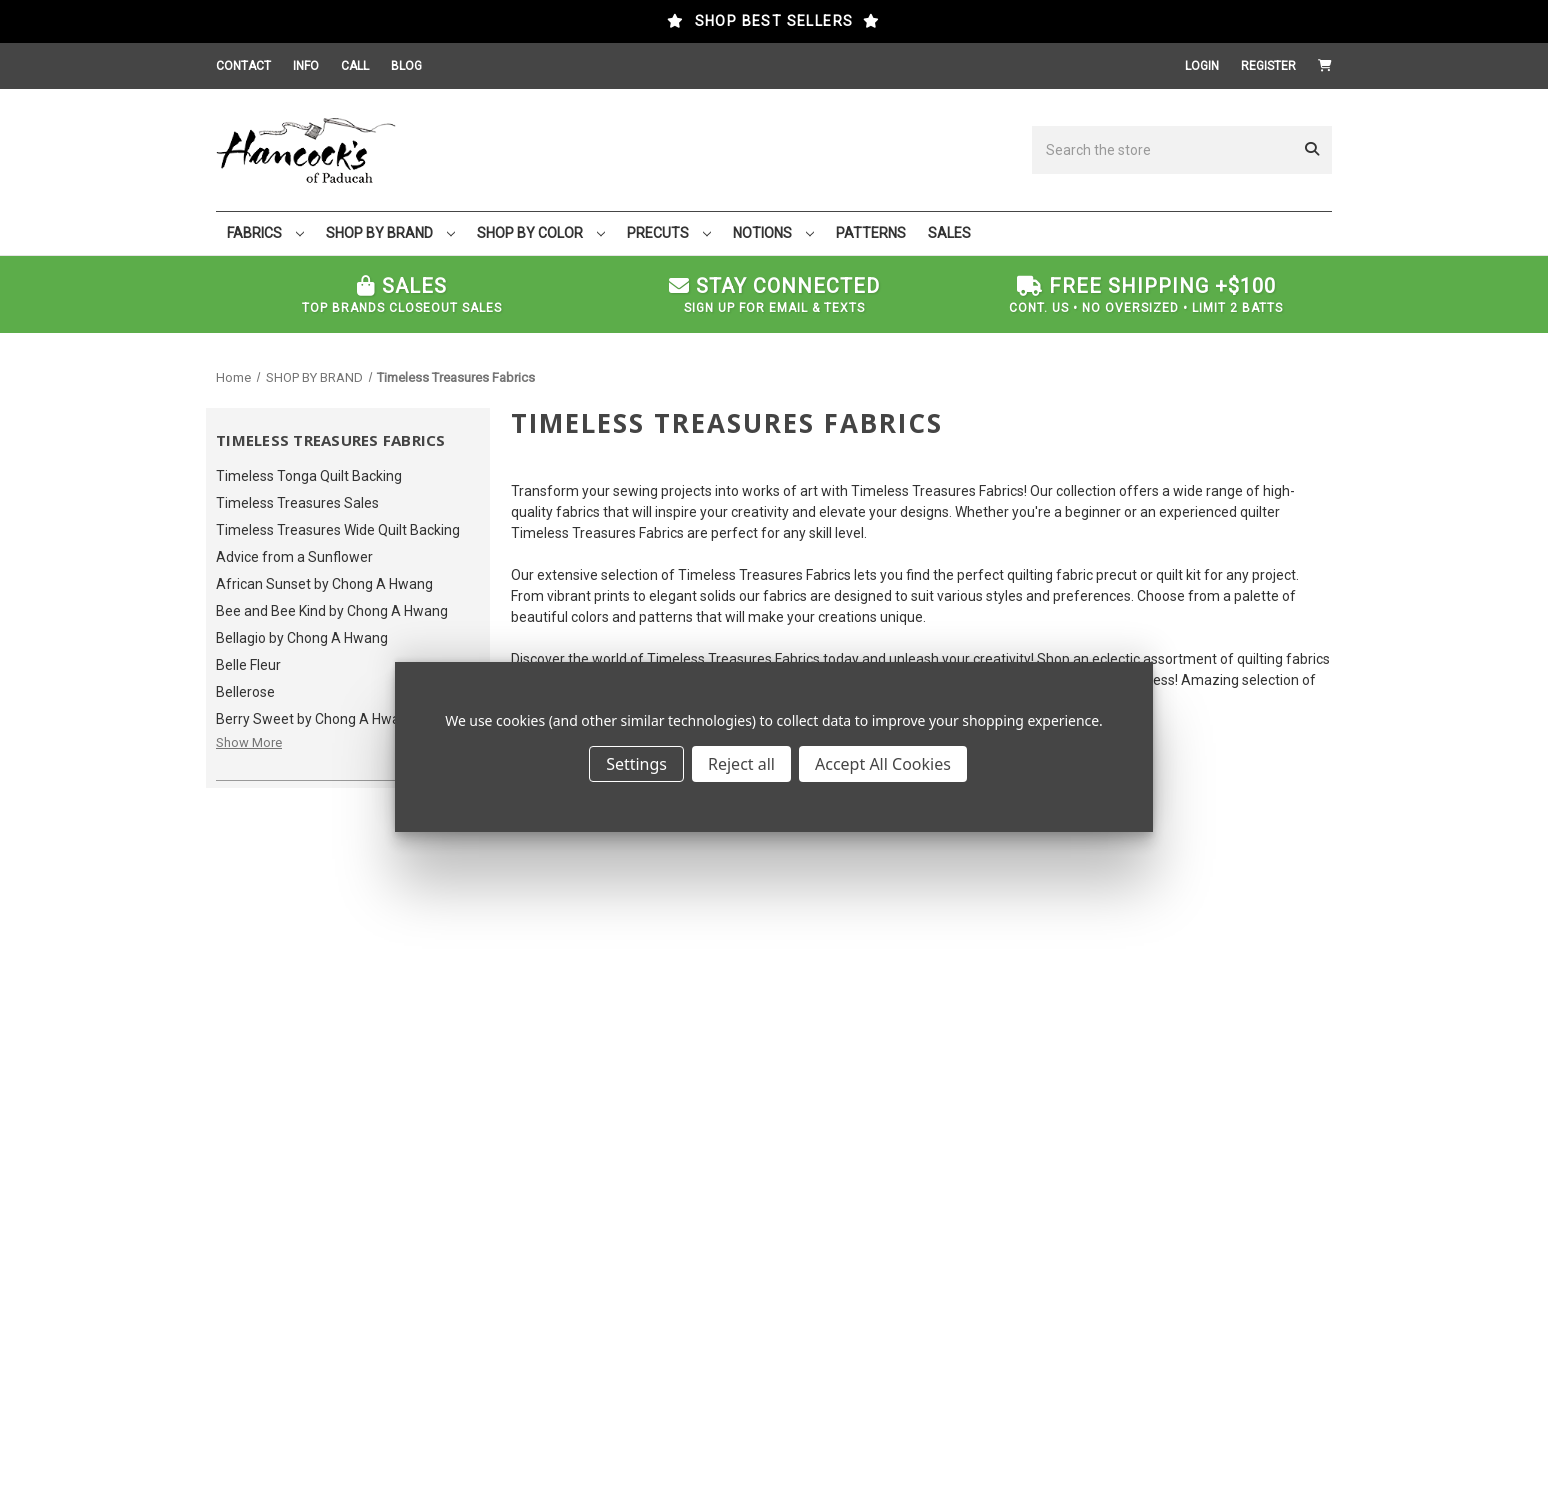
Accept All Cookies (883, 764)
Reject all (741, 764)
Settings (636, 764)
